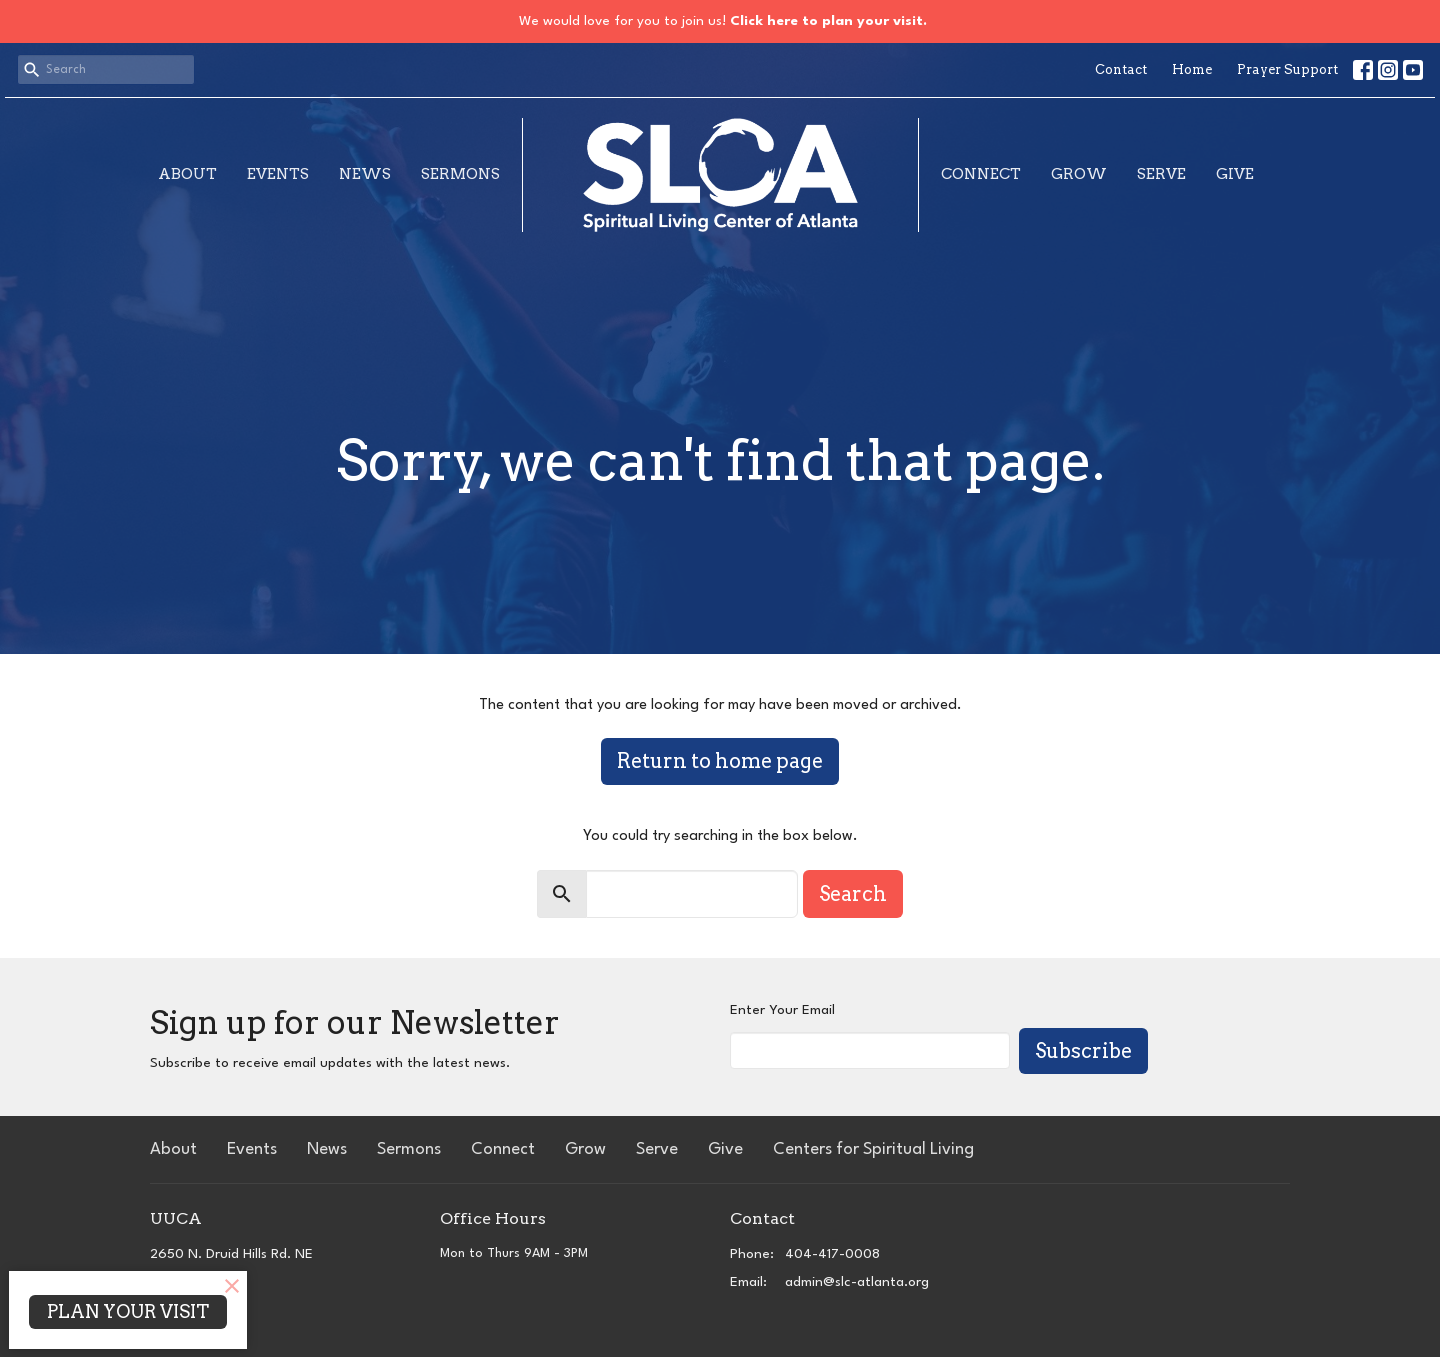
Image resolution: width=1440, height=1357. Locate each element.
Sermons (460, 174)
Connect (981, 174)
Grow (1079, 174)
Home (1192, 69)
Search (853, 894)
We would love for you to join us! (723, 21)
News (365, 174)
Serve (1161, 174)
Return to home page (720, 761)
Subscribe (1083, 1051)
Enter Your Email (782, 1010)
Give (1235, 174)
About (187, 174)
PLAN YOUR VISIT (128, 1311)
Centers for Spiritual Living (873, 1149)
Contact (1121, 69)
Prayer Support (1287, 69)
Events (278, 174)
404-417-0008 (832, 1254)
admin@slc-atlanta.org (857, 1282)
